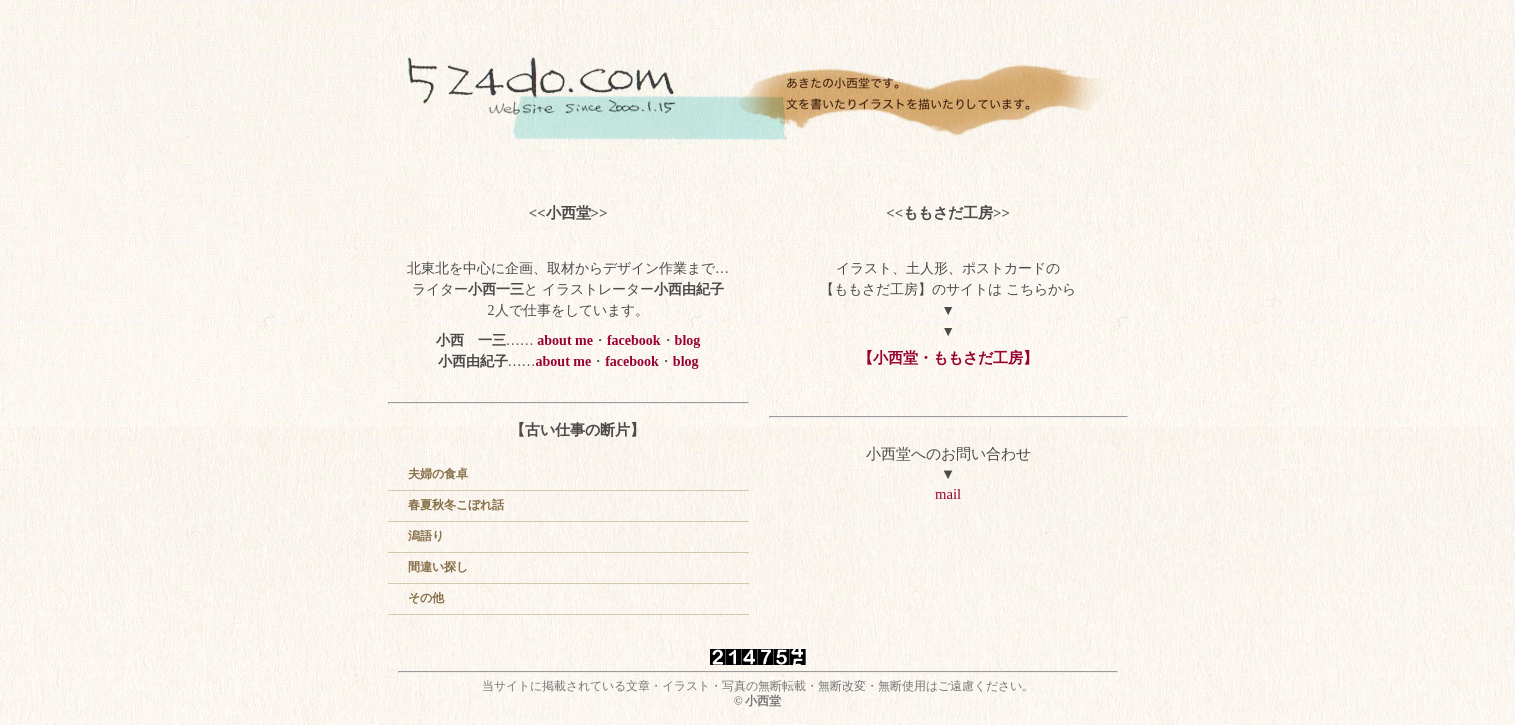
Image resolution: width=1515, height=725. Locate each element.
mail (948, 494)
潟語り (426, 536)
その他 (426, 598)
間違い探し (438, 567)
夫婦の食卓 (438, 474)
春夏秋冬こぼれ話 (456, 505)
